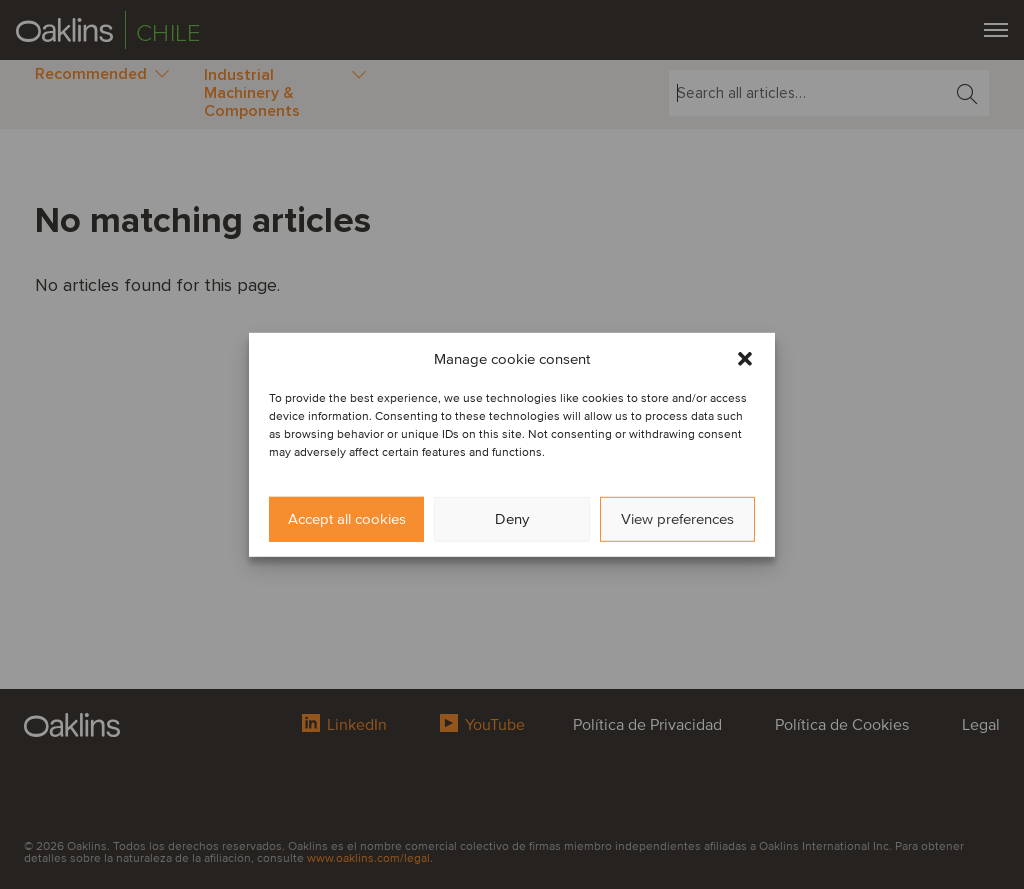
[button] (745, 358)
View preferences (677, 519)
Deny (512, 519)
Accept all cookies (347, 519)
